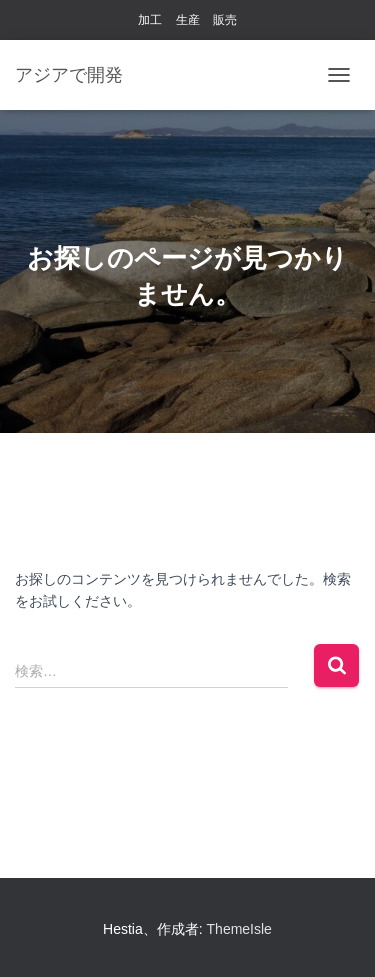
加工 (150, 20)
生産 (188, 20)
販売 (225, 20)
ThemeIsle (239, 929)
